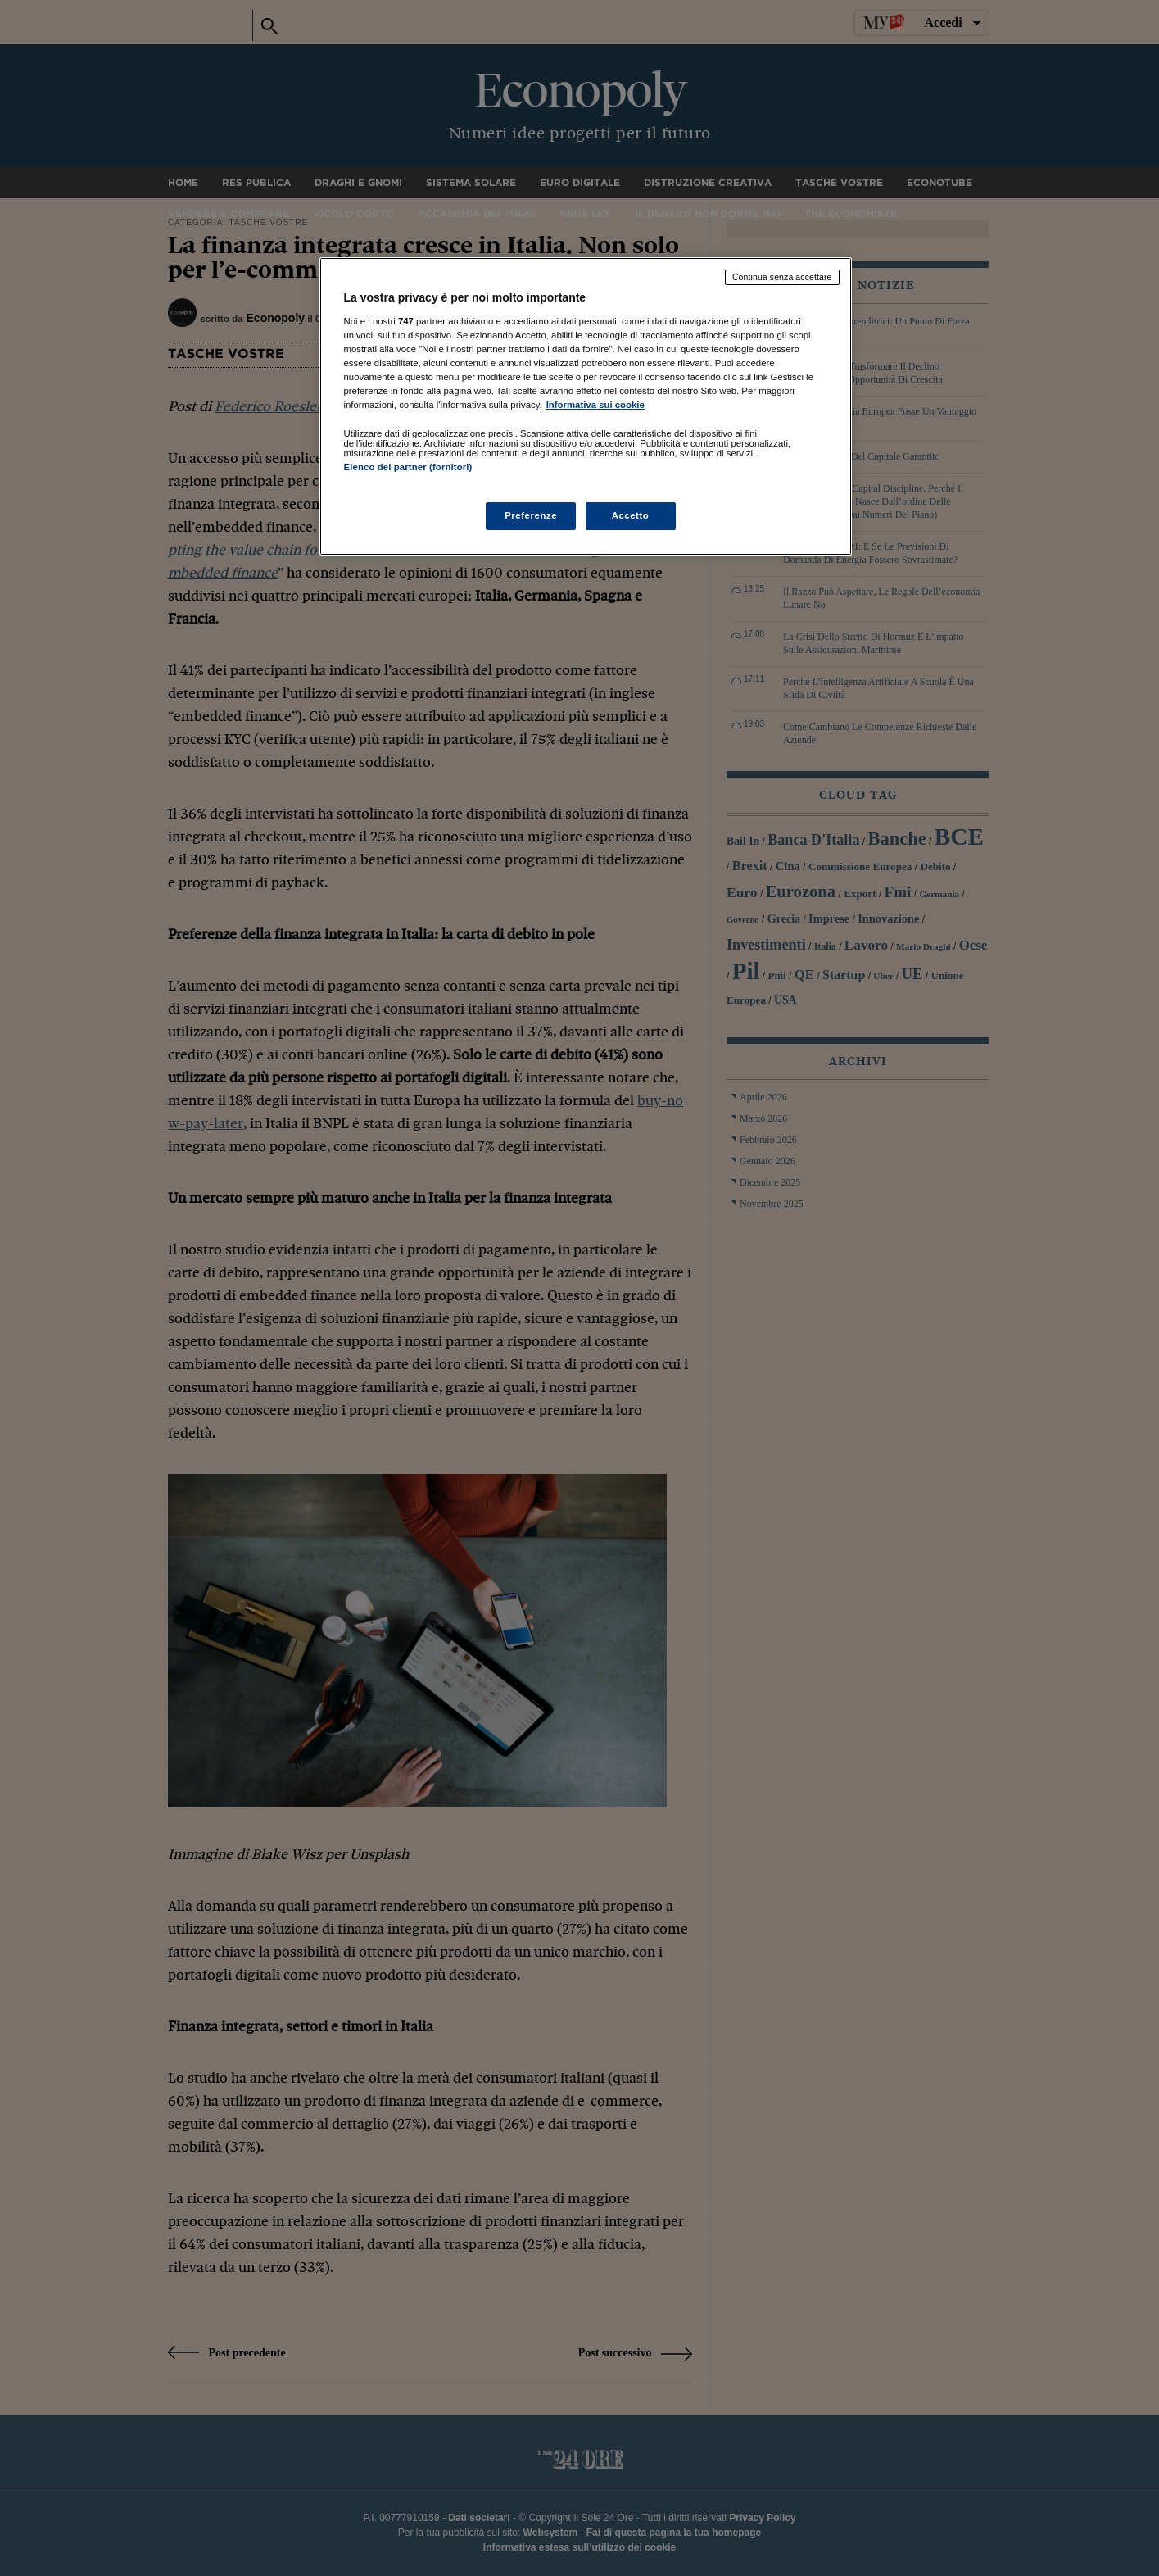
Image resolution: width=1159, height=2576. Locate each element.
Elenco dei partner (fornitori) (408, 467)
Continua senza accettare (782, 277)
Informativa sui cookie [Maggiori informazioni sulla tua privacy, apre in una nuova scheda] (595, 405)
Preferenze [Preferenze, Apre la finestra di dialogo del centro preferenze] (531, 515)
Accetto (631, 515)
